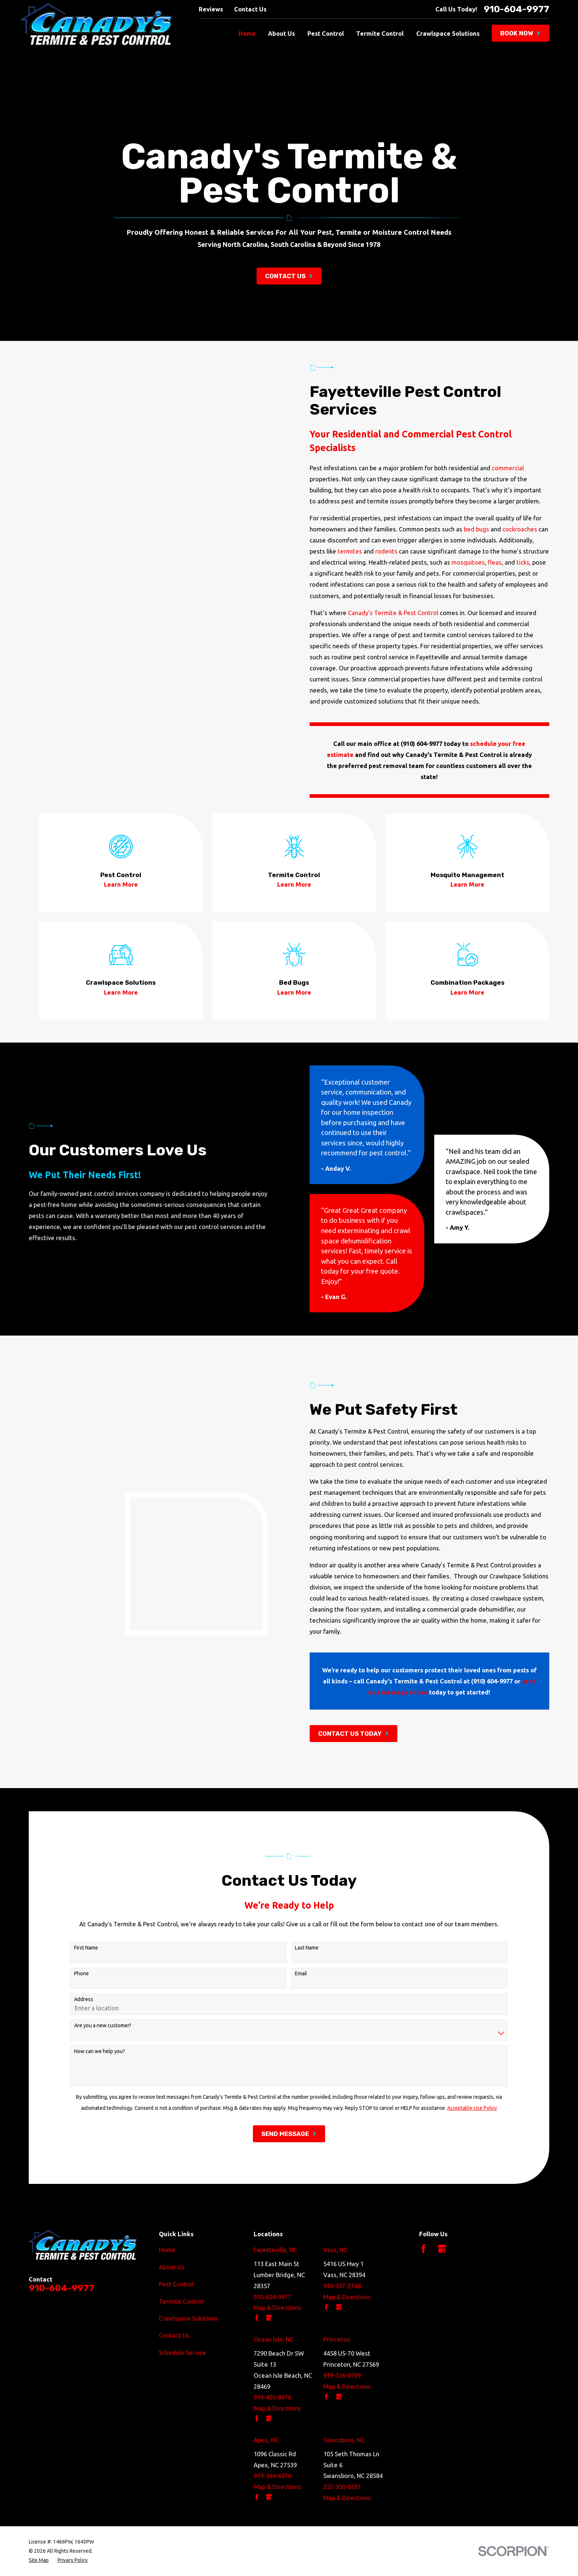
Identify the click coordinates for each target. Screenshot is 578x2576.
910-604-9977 (516, 9)
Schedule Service (182, 2352)
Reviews (211, 9)
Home (167, 2249)
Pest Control (176, 2283)
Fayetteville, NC (275, 2249)
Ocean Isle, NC (273, 2339)
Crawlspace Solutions (188, 2318)
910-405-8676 (272, 2397)
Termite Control (181, 2301)
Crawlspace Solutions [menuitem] (448, 33)
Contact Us (250, 9)
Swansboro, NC (344, 2439)
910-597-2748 (342, 2285)
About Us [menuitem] (281, 33)
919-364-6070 (272, 2475)
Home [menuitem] (247, 33)
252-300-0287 (342, 2486)
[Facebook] (423, 2248)
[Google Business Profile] (442, 2248)
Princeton (336, 2339)
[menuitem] (39, 2560)
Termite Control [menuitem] (380, 33)
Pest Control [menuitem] (325, 33)
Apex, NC (266, 2439)
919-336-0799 (342, 2375)
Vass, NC (335, 2249)
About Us (171, 2266)
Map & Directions (277, 2307)
